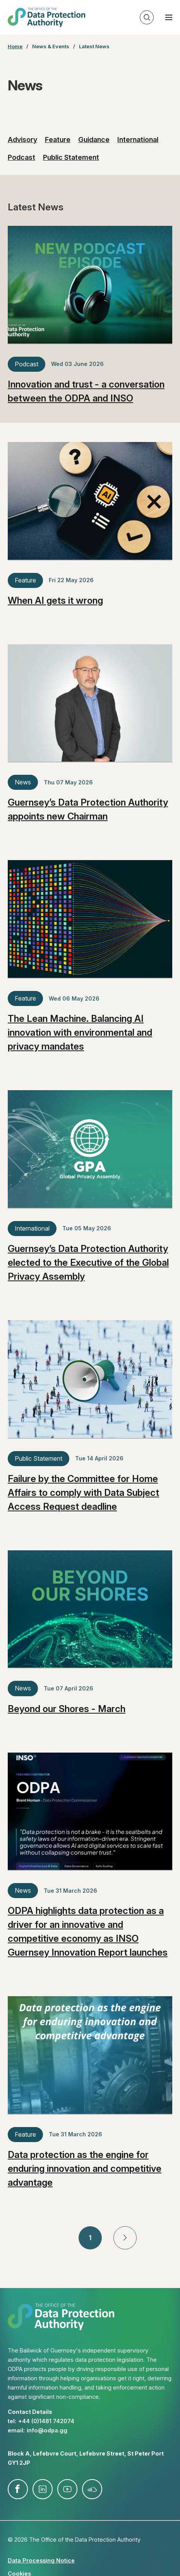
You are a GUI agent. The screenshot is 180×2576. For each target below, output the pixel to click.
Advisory (22, 139)
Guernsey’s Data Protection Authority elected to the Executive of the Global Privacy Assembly (88, 1262)
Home (15, 46)
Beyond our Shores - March (66, 1708)
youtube (67, 2489)
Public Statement (71, 157)
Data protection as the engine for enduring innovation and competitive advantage (84, 2168)
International (137, 139)
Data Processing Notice (41, 2560)
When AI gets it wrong (55, 600)
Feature (57, 139)
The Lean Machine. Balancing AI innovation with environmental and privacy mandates (80, 1032)
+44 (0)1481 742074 (46, 2421)
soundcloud (92, 2489)
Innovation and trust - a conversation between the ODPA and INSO (86, 391)
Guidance (94, 139)
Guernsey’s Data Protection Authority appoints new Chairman (88, 809)
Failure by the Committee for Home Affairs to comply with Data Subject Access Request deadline (83, 1492)
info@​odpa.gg (47, 2430)
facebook (18, 2489)
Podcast (21, 157)
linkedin (43, 2489)
